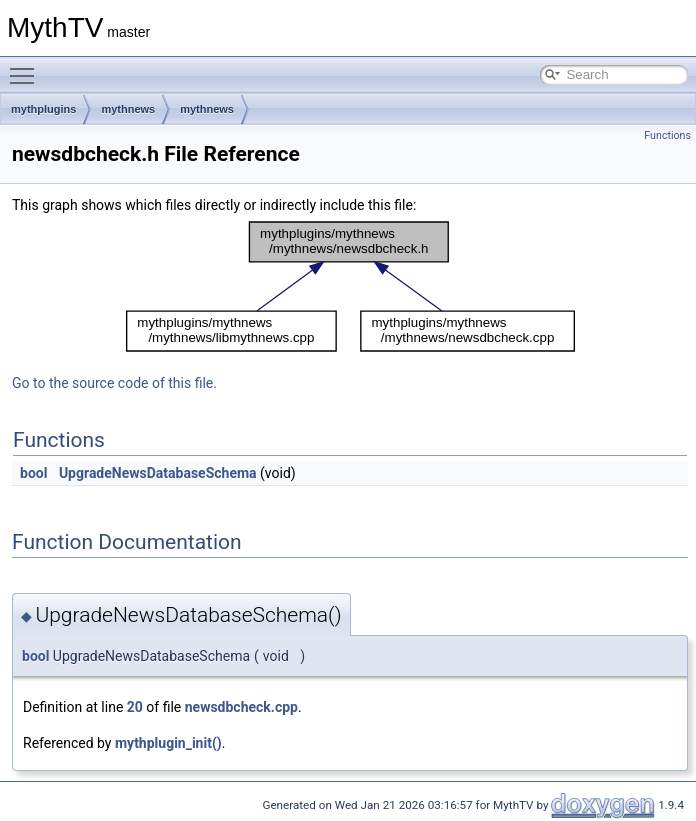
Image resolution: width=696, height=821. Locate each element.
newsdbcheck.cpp (241, 707)
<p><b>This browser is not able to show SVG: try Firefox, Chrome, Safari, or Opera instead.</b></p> (350, 287)
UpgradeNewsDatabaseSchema (158, 473)
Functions (667, 135)
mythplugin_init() (168, 743)
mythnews (128, 109)
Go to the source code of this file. (114, 383)
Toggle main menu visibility (27, 67)
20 (135, 707)
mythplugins (43, 109)
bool (33, 473)
